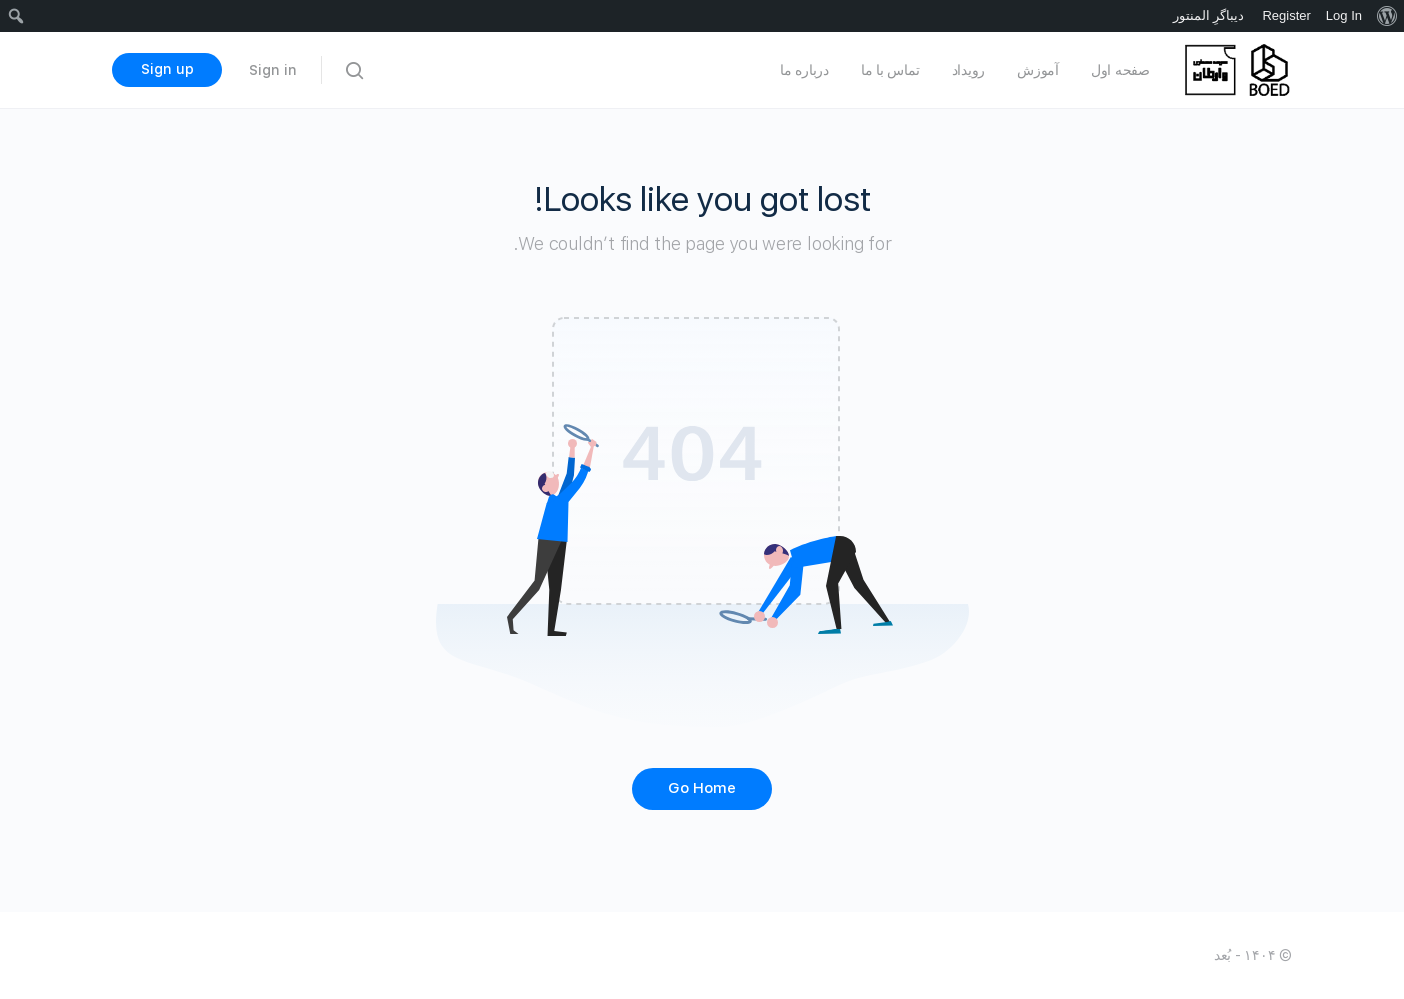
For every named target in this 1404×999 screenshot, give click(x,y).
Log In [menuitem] (1344, 15)
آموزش (1038, 70)
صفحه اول (1120, 70)
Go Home (702, 788)
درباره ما (804, 70)
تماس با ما (890, 70)
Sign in (273, 70)
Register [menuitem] (1286, 15)
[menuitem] (1386, 16)
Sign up (167, 69)
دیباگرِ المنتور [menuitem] (1209, 15)
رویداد (969, 70)
